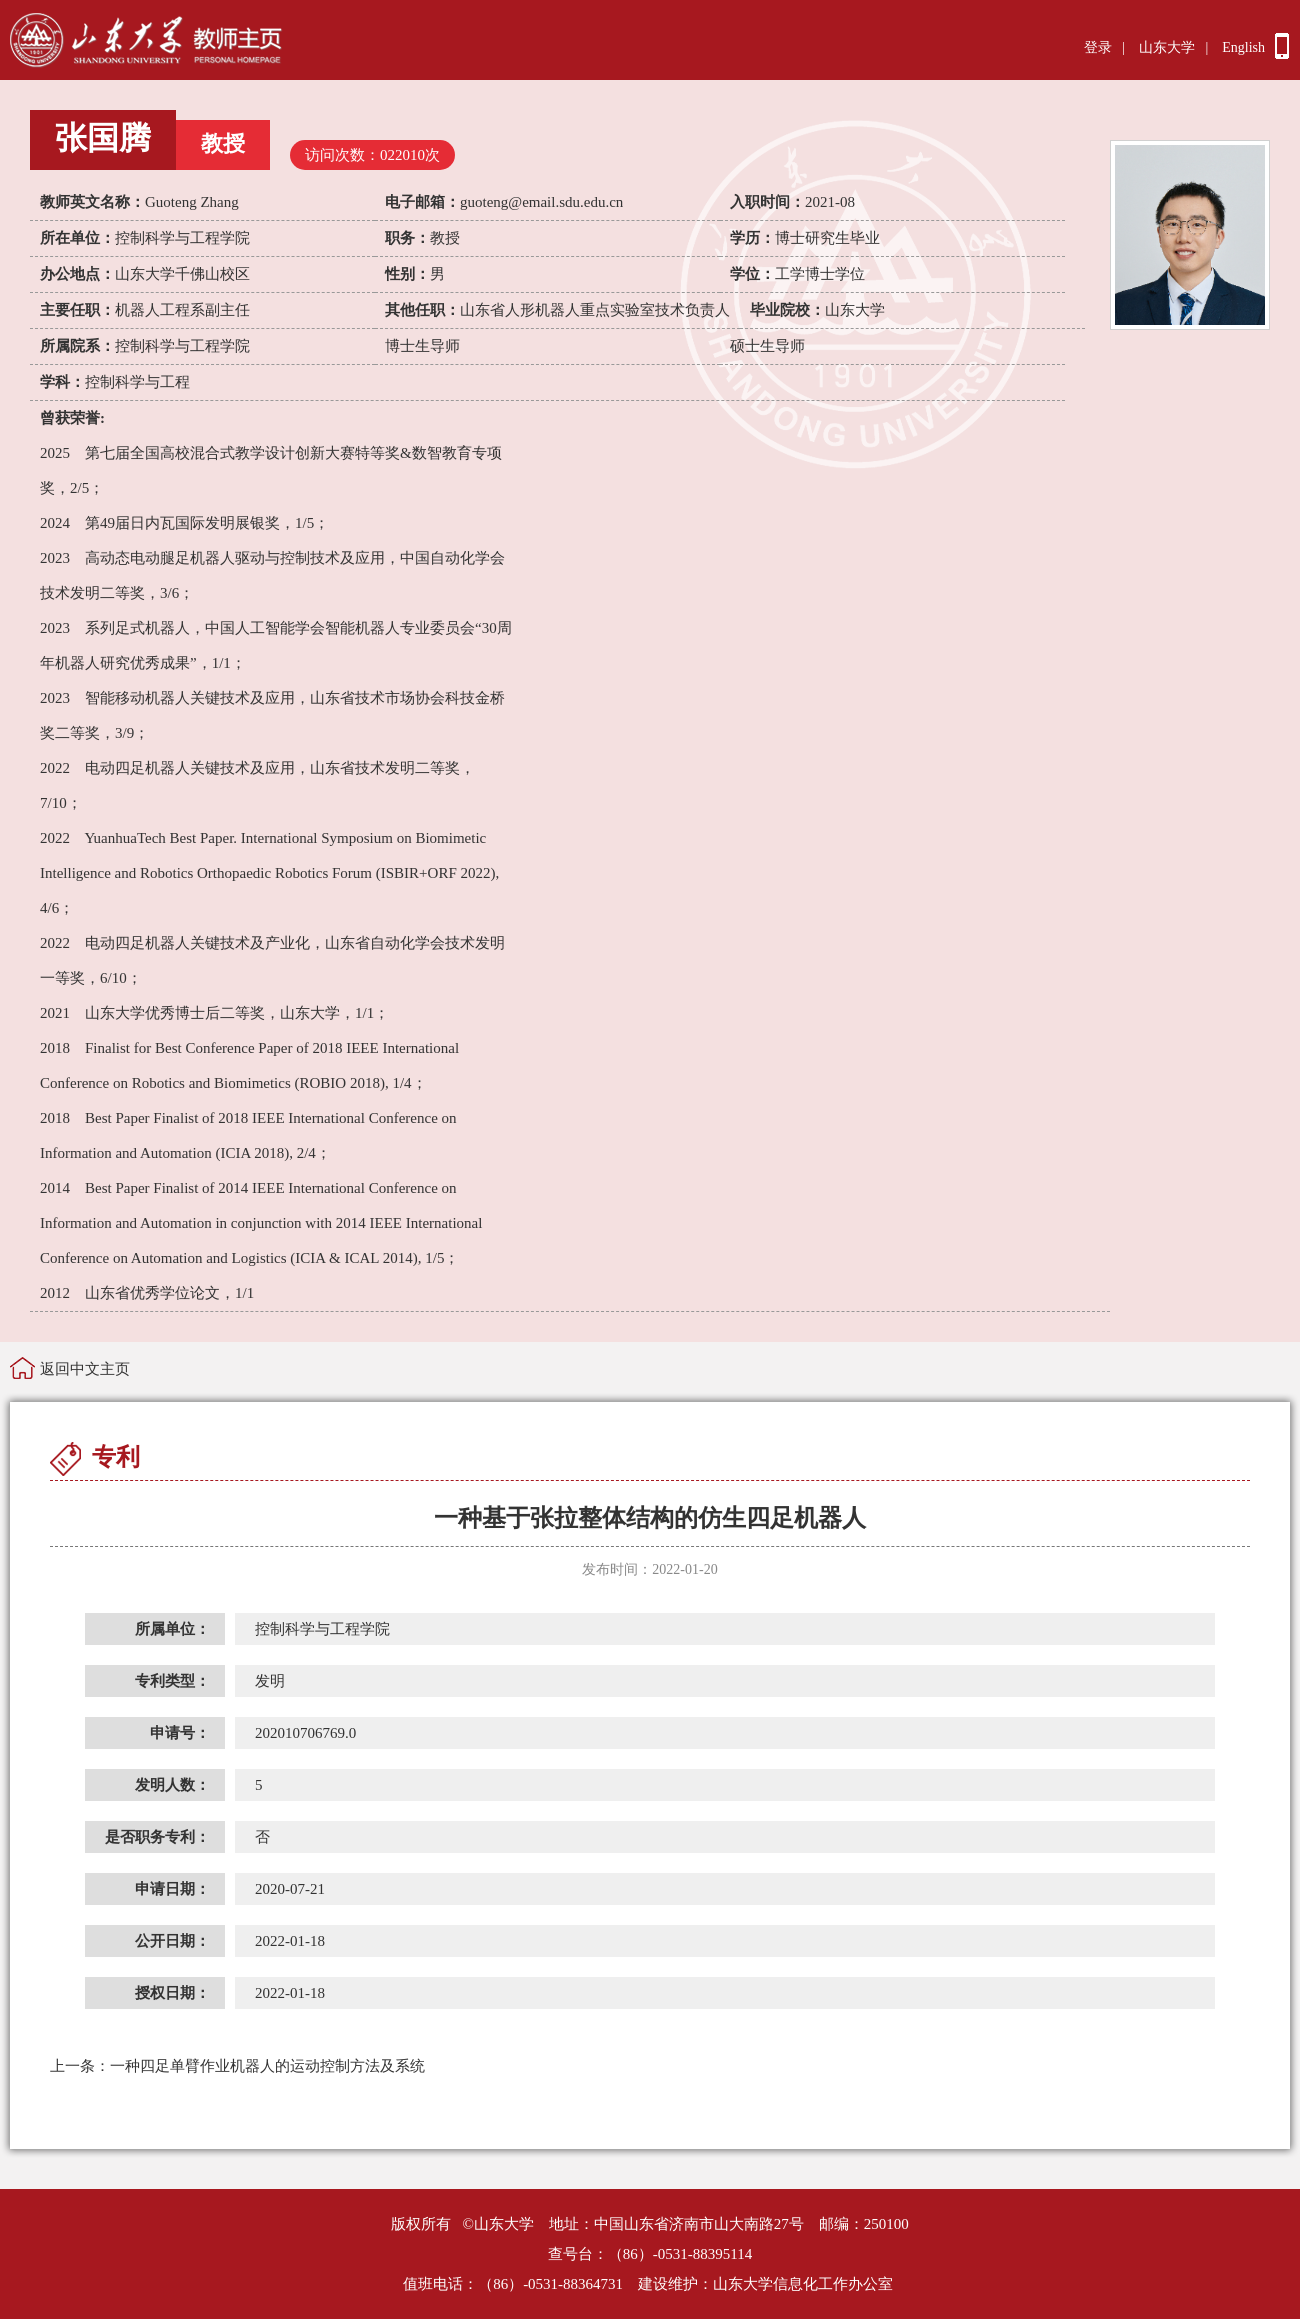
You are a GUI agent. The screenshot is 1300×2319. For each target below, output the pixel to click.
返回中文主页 (85, 1369)
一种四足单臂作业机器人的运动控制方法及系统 (237, 2066)
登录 (1098, 47)
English (1243, 47)
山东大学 (1167, 47)
